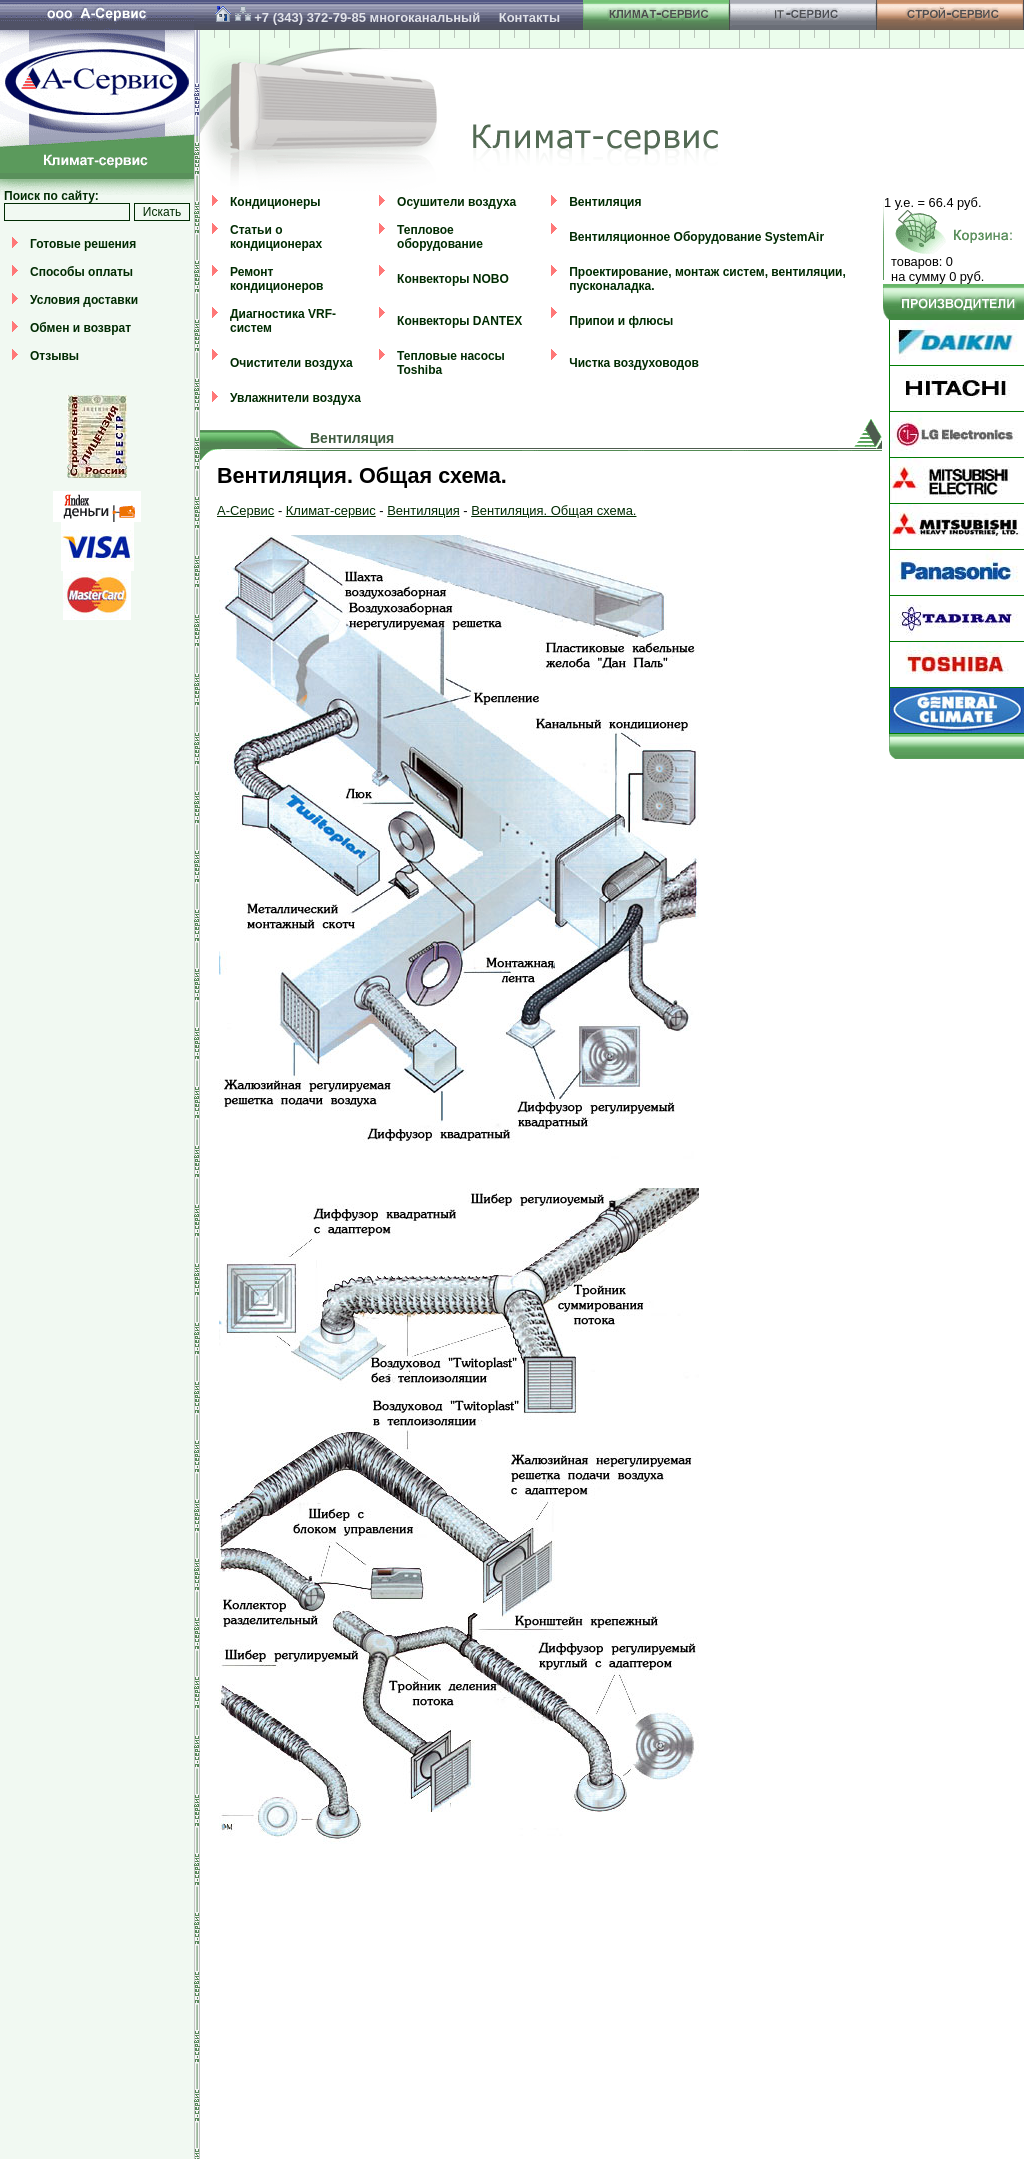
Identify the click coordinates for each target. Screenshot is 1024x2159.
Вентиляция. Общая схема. (553, 510)
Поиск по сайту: (51, 196)
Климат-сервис (331, 510)
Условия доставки (84, 300)
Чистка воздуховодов (634, 363)
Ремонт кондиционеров (276, 279)
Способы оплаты (81, 272)
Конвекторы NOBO (453, 279)
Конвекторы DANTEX (459, 321)
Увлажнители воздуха (295, 398)
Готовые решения (83, 244)
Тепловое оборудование (440, 237)
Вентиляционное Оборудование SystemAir (696, 237)
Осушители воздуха (456, 202)
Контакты (529, 17)
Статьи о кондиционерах (276, 237)
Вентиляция (605, 202)
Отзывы (54, 356)
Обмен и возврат (80, 328)
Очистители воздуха (291, 363)
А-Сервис (245, 510)
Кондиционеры (275, 202)
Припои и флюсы (621, 321)
